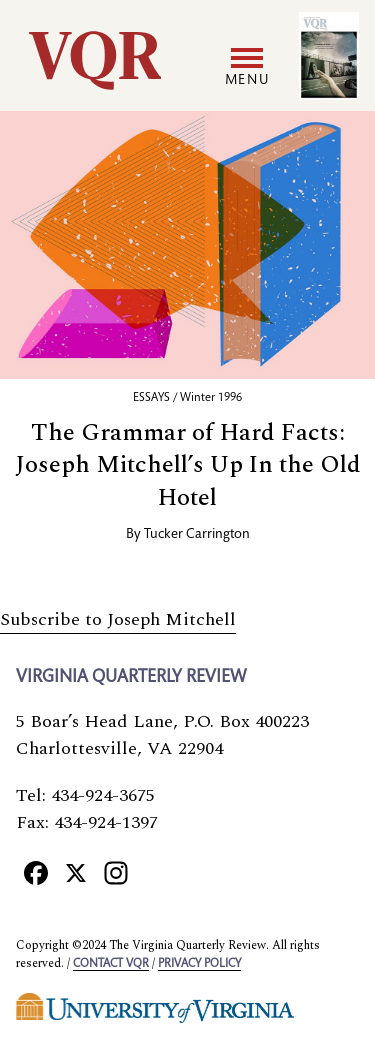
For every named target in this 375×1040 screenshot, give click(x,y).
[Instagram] (116, 873)
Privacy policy (199, 964)
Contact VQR (111, 964)
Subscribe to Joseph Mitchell (118, 619)
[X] (76, 873)
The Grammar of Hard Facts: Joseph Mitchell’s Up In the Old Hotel (188, 465)
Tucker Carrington (197, 535)
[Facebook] (36, 873)
